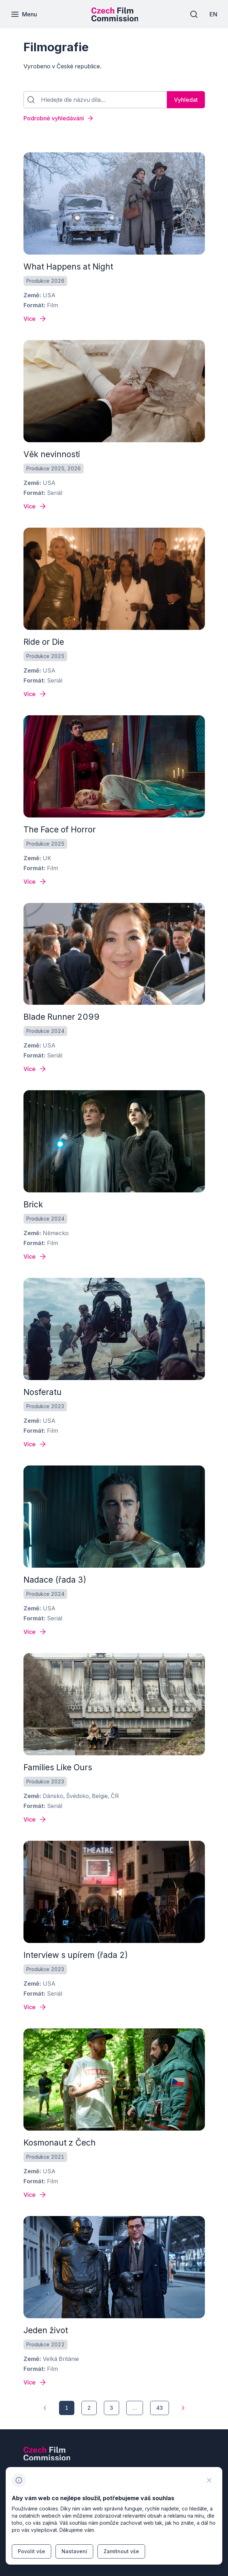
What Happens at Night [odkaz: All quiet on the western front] (68, 267)
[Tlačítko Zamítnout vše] (121, 2551)
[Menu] (24, 14)
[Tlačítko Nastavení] (74, 2551)
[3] (111, 2408)
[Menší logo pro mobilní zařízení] (114, 19)
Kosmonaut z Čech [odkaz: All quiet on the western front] (59, 2143)
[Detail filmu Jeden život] (35, 2382)
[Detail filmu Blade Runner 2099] (35, 1069)
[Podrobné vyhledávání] (114, 118)
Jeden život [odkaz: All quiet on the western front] (45, 2330)
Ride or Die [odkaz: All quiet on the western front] (43, 642)
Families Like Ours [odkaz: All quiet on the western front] (57, 1767)
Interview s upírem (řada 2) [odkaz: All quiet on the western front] (75, 1955)
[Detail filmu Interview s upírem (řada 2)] (35, 2007)
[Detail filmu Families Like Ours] (35, 1819)
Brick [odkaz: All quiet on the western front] (33, 1204)
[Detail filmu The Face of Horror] (35, 881)
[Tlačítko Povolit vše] (31, 2551)
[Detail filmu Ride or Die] (35, 694)
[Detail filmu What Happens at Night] (35, 318)
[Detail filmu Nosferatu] (35, 1444)
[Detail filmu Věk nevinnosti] (35, 506)
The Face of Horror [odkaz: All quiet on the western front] (59, 830)
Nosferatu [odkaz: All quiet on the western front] (42, 1392)
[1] (45, 2408)
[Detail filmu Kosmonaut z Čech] (35, 2194)
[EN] (213, 14)
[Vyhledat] (186, 99)
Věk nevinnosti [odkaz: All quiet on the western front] (51, 454)
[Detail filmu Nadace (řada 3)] (35, 1631)
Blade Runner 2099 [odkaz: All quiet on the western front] (61, 1017)
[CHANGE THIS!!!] (209, 2480)
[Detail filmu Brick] (35, 1256)
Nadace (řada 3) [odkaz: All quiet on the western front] (54, 1580)
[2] (89, 2408)
